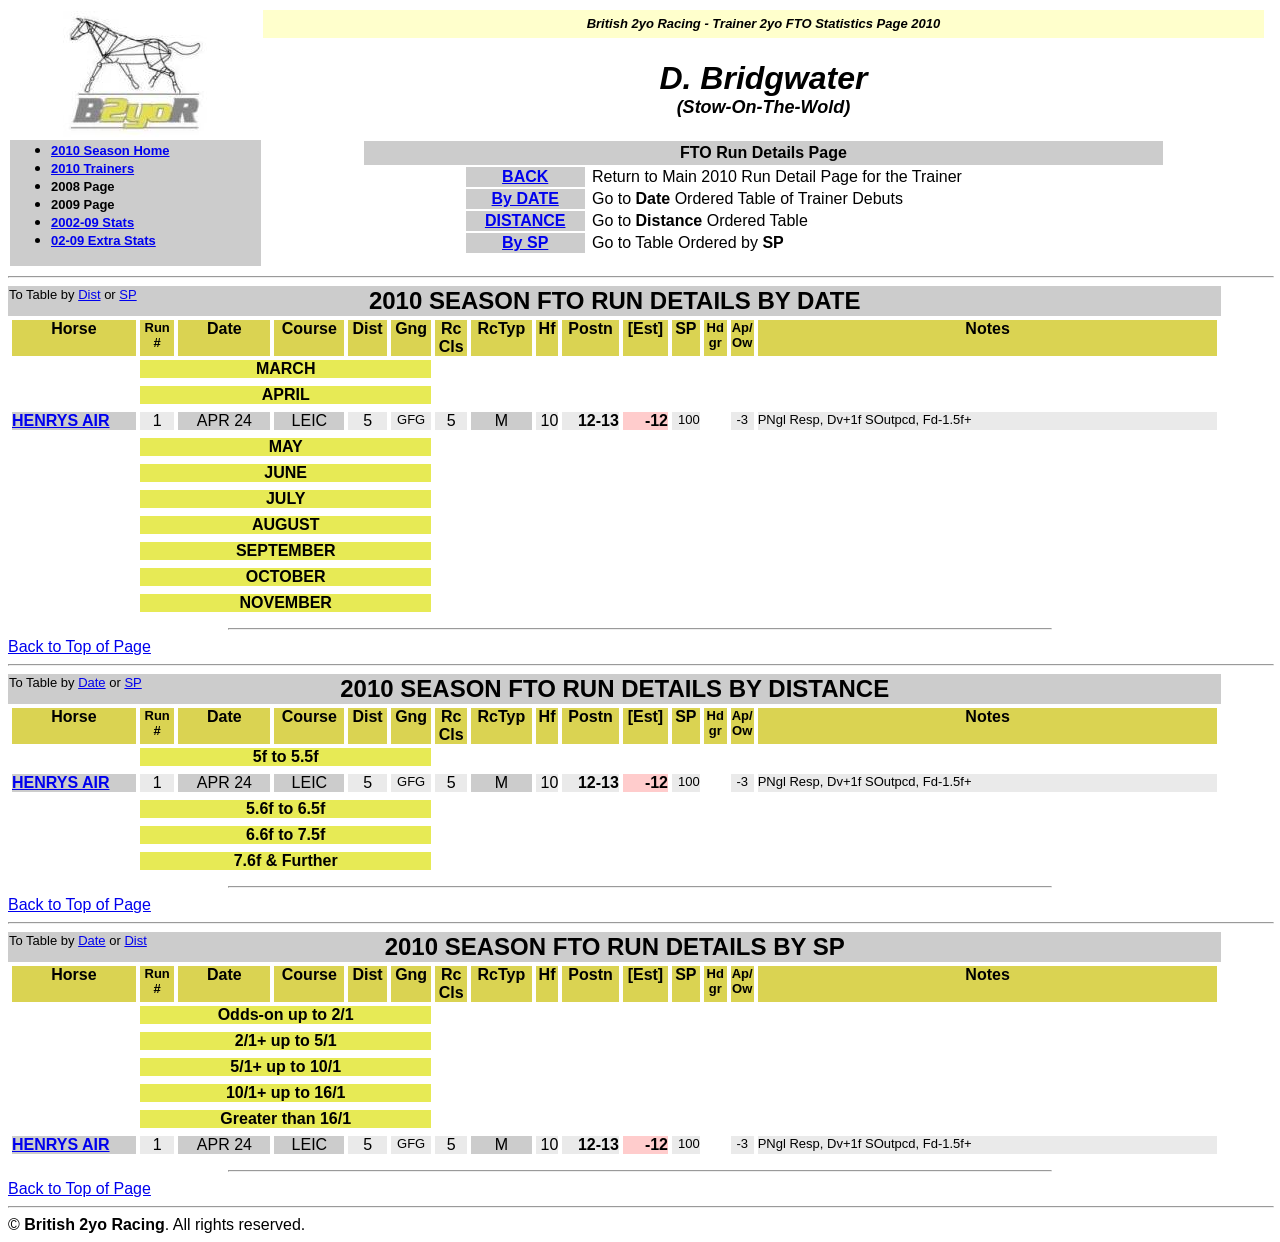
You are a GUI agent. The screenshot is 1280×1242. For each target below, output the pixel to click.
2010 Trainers (92, 168)
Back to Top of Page (79, 646)
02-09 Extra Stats (103, 240)
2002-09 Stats (92, 222)
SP (127, 294)
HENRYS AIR (61, 420)
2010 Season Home (110, 150)
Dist (89, 294)
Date (91, 682)
